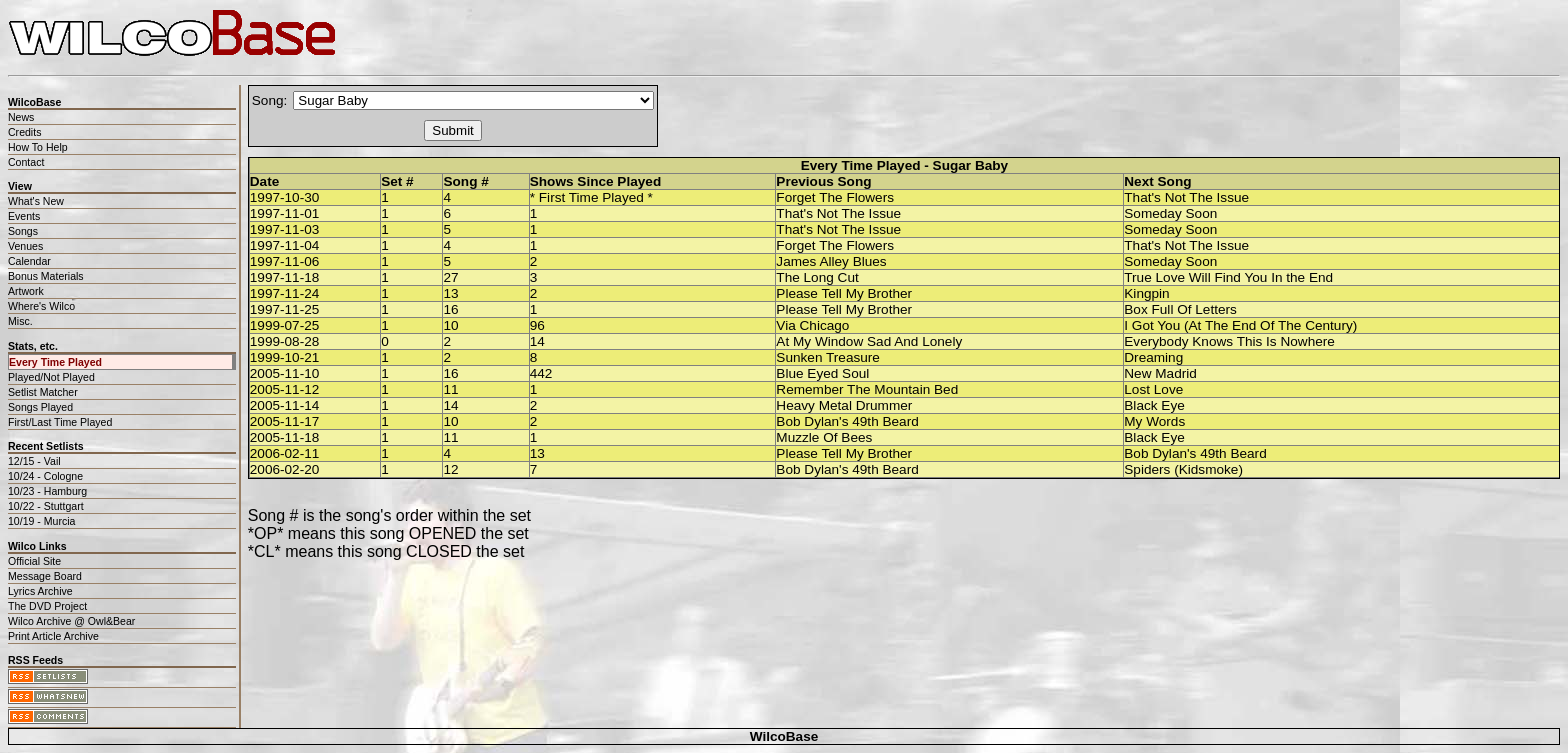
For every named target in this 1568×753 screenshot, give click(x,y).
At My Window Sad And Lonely (869, 341)
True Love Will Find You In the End (1228, 277)
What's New (36, 201)
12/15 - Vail (34, 461)
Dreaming (1153, 357)
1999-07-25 (285, 325)
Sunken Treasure (828, 357)
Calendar (29, 261)
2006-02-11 (285, 453)
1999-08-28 (285, 341)
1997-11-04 (285, 245)
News (21, 117)
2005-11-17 (285, 421)
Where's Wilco (41, 306)
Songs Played (40, 407)
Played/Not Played (51, 377)
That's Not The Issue (1186, 197)
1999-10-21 (285, 357)
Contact (26, 162)
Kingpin (1146, 293)
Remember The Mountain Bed (867, 389)
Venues (25, 246)
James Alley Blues (831, 261)
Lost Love (1153, 389)
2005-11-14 (285, 405)
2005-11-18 (285, 437)
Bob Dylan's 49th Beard (847, 421)
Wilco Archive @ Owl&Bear (71, 621)
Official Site (34, 561)
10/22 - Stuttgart (46, 506)
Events (24, 216)
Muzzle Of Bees (824, 437)
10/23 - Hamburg (47, 491)
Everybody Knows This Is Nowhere (1229, 341)
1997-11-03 (285, 229)
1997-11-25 (285, 309)
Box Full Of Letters (1180, 309)
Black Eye (1154, 405)
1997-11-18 (285, 277)
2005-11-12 (285, 389)
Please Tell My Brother (844, 293)
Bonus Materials (46, 276)
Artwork (26, 291)
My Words (1154, 421)
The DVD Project (47, 606)
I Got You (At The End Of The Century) (1240, 325)
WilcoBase (784, 736)
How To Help (38, 147)
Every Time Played (55, 362)
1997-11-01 (285, 213)
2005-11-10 (285, 373)
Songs (23, 231)
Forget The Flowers (835, 197)
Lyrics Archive (40, 591)
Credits (24, 132)
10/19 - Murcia (41, 521)
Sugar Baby (971, 165)
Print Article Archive (53, 636)
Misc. (20, 321)
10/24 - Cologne (45, 476)
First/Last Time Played (60, 422)
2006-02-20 (285, 469)
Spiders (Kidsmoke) (1183, 469)
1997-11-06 (285, 261)
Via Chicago (812, 325)
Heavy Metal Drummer (844, 405)
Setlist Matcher (43, 392)
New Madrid (1160, 373)
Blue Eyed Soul (822, 373)
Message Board (45, 576)
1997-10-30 (285, 197)
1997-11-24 (285, 293)
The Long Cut (817, 277)
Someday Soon (1170, 213)
